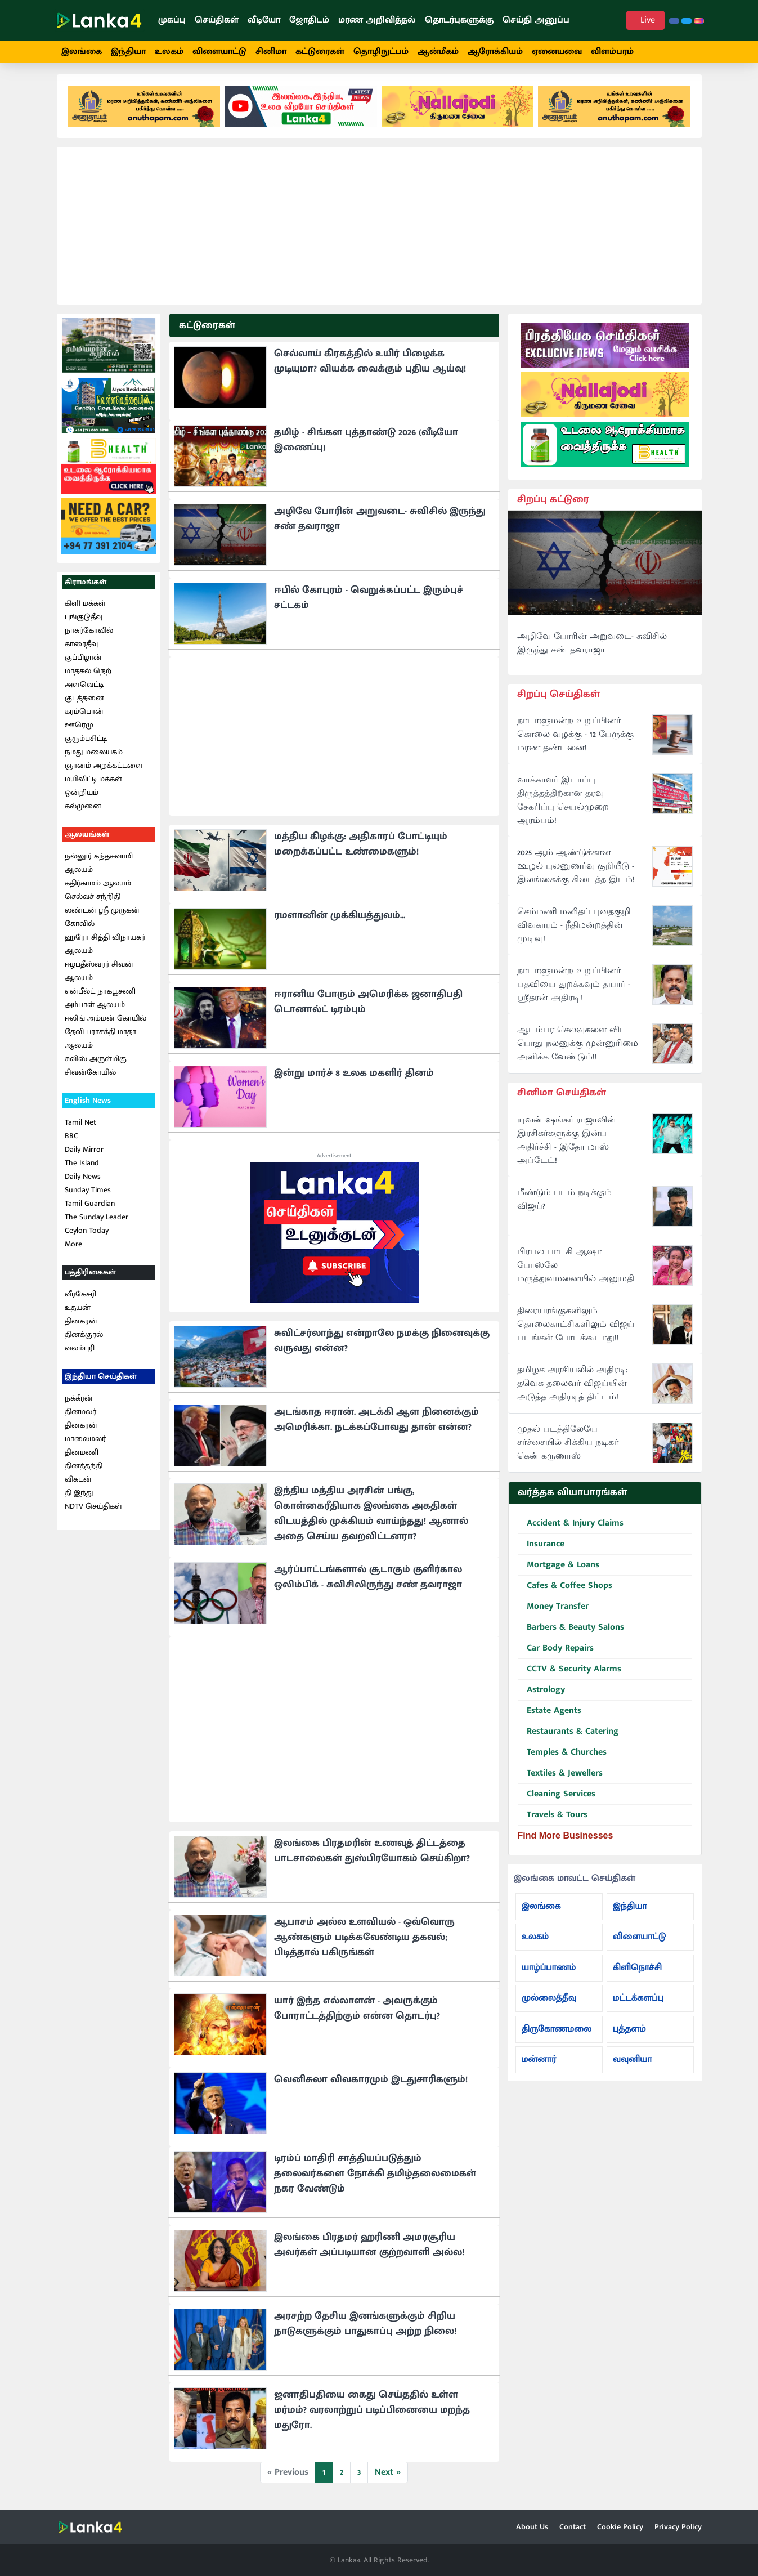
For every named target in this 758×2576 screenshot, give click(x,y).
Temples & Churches (562, 1756)
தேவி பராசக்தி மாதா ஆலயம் (100, 1043)
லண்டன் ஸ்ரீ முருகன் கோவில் (102, 921)
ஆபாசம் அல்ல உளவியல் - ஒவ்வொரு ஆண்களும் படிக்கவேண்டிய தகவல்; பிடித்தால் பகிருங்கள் (364, 1941)
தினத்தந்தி (83, 1469)
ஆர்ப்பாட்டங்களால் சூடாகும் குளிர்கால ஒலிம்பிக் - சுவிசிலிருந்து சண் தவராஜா (368, 1581)
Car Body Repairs (556, 1652)
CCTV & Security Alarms (569, 1673)
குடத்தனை (84, 702)
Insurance (541, 1548)
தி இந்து (79, 1496)
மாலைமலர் (85, 1442)
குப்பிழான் (83, 661)
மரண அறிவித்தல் (377, 20)
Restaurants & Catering (568, 1735)
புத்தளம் (629, 2033)
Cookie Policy (620, 2526)
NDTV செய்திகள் (93, 1510)
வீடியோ (264, 20)
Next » (388, 2476)
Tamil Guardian (90, 1207)
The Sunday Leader (96, 1221)
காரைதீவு (81, 648)
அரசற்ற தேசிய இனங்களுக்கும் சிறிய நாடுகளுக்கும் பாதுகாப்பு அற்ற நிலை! (365, 2327)
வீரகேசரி (80, 1297)
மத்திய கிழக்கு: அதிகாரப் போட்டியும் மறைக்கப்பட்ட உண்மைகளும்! (360, 848)
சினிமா (270, 51)
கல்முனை (83, 810)
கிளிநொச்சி (637, 1971)
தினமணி (81, 1456)
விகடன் (78, 1483)
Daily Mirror (84, 1153)
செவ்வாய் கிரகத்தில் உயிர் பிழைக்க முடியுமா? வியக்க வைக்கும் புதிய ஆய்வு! (370, 365)
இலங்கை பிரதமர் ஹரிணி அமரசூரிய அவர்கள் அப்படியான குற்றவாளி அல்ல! (369, 2249)
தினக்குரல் (84, 1338)
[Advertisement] (379, 229)
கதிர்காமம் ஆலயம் (98, 887)
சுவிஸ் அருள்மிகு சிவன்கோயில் (96, 1070)
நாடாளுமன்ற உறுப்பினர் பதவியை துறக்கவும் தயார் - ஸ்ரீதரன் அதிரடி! (573, 989)
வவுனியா (632, 2064)
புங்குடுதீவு (83, 621)
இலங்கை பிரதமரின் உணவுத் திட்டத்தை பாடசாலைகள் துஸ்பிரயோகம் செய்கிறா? (372, 1855)
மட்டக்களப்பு (638, 2002)
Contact (572, 2526)
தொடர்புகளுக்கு (459, 20)
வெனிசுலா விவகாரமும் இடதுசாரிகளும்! (371, 2083)
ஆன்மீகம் (438, 51)
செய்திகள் (217, 20)
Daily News (83, 1180)
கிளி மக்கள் (85, 607)
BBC (71, 1140)
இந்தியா (128, 51)
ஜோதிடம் (309, 20)
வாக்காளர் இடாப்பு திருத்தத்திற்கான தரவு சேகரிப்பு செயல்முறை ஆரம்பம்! (563, 805)
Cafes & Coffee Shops (565, 1590)
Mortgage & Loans (558, 1569)
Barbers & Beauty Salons (571, 1631)
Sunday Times (88, 1194)
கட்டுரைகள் (319, 51)
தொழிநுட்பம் (381, 51)
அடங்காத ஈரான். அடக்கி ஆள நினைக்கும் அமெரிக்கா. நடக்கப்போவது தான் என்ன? (376, 1423)
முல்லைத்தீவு (549, 2002)
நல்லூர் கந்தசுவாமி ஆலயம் (99, 867)
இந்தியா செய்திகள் (101, 1380)
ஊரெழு (79, 729)
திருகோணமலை (556, 2033)
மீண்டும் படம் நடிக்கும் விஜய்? (564, 1204)
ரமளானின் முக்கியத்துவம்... (339, 919)
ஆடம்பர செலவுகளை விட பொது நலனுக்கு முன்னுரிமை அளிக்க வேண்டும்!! (577, 1048)
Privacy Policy (678, 2526)
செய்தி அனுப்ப (536, 20)
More (73, 1248)
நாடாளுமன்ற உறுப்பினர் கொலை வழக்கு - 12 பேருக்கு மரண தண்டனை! (575, 739)
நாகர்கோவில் (89, 634)
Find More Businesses (565, 1839)
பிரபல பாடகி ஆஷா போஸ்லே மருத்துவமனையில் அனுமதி (575, 1270)
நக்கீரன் (79, 1402)
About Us (532, 2526)
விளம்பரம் (612, 51)
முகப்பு (172, 20)
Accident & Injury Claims (571, 1527)
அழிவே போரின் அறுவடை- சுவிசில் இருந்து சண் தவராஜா (380, 523)
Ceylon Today (87, 1234)
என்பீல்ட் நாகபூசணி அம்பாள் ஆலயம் (100, 1002)
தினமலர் (80, 1415)
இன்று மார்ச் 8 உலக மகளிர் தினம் (354, 1076)
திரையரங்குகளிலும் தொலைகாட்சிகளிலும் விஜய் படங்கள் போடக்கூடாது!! (576, 1329)
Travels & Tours (552, 1819)
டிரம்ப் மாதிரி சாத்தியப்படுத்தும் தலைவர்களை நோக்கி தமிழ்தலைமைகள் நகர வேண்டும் (375, 2177)
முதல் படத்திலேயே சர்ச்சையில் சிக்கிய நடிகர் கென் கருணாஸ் (567, 1447)
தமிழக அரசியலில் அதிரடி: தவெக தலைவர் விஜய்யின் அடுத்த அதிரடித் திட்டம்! (572, 1388)
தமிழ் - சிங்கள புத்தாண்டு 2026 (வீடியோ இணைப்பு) (366, 444)
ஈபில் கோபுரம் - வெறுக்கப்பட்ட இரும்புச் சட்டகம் (368, 601)
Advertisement (334, 1159)
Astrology (541, 1694)
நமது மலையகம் (94, 756)
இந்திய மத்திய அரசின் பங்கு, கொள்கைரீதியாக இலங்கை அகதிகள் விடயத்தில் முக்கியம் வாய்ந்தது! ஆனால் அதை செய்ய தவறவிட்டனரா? (371, 1517)
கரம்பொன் (84, 715)
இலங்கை (81, 51)
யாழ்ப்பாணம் (549, 1971)
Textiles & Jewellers (560, 1777)
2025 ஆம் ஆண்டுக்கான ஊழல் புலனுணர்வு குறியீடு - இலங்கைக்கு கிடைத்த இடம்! (576, 871)
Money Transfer (553, 1610)
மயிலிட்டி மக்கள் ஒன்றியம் (93, 790)
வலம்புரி (80, 1351)
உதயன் (78, 1311)
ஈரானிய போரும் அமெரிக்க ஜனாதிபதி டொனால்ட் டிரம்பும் (368, 1006)
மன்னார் (539, 2064)
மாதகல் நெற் (88, 675)
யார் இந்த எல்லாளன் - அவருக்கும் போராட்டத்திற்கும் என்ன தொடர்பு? (357, 2012)
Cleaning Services (556, 1798)
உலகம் (169, 51)
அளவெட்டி (84, 688)
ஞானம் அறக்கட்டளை (104, 769)
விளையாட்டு (219, 51)
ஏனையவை (557, 51)
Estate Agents (549, 1715)
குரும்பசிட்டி (86, 742)
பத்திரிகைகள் (90, 1276)
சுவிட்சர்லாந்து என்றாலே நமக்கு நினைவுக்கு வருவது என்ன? (382, 1345)
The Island (82, 1167)
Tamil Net (80, 1126)
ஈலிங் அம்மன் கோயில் (105, 1022)
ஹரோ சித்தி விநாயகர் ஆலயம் (105, 948)
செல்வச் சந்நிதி (92, 901)
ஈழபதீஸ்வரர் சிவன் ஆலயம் (99, 975)
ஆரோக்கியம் (495, 51)
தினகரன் (81, 1324)
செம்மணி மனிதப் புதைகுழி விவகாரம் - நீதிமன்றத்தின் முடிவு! (574, 930)
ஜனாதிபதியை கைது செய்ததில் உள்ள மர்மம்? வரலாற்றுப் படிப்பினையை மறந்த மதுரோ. (372, 2414)
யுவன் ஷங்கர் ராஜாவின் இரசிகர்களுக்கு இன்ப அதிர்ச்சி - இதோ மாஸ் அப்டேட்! (566, 1145)
